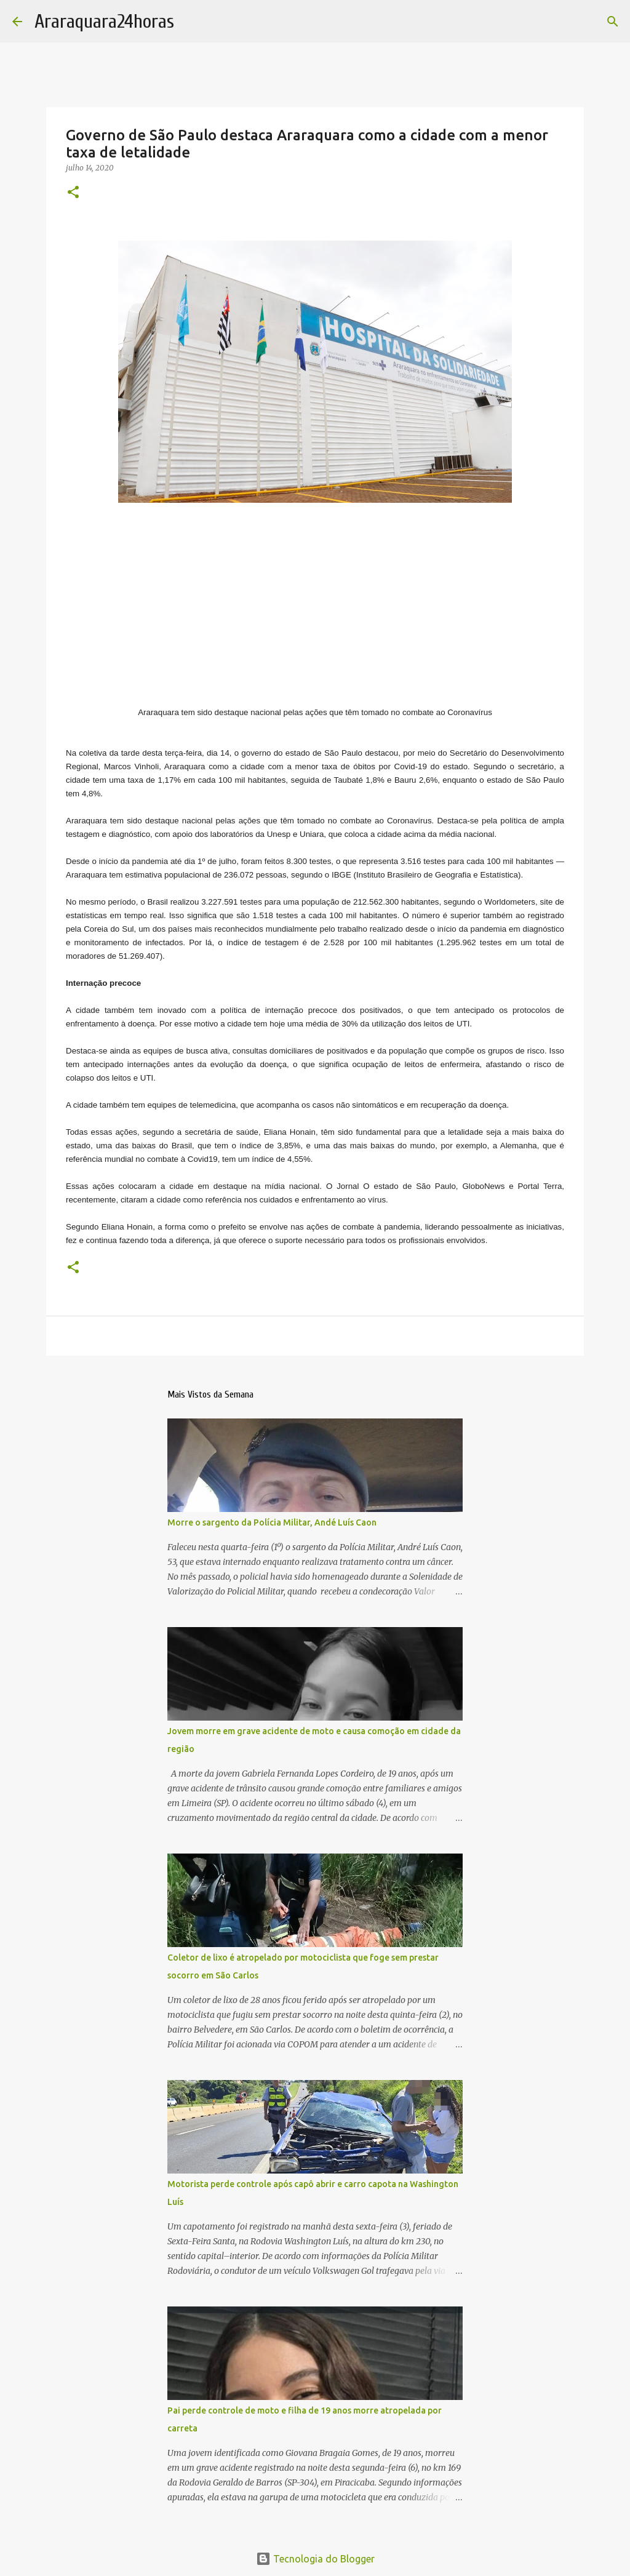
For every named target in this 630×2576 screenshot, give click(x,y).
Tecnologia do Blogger (315, 2558)
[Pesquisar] (612, 21)
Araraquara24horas (104, 21)
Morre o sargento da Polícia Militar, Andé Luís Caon (272, 1522)
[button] (73, 193)
